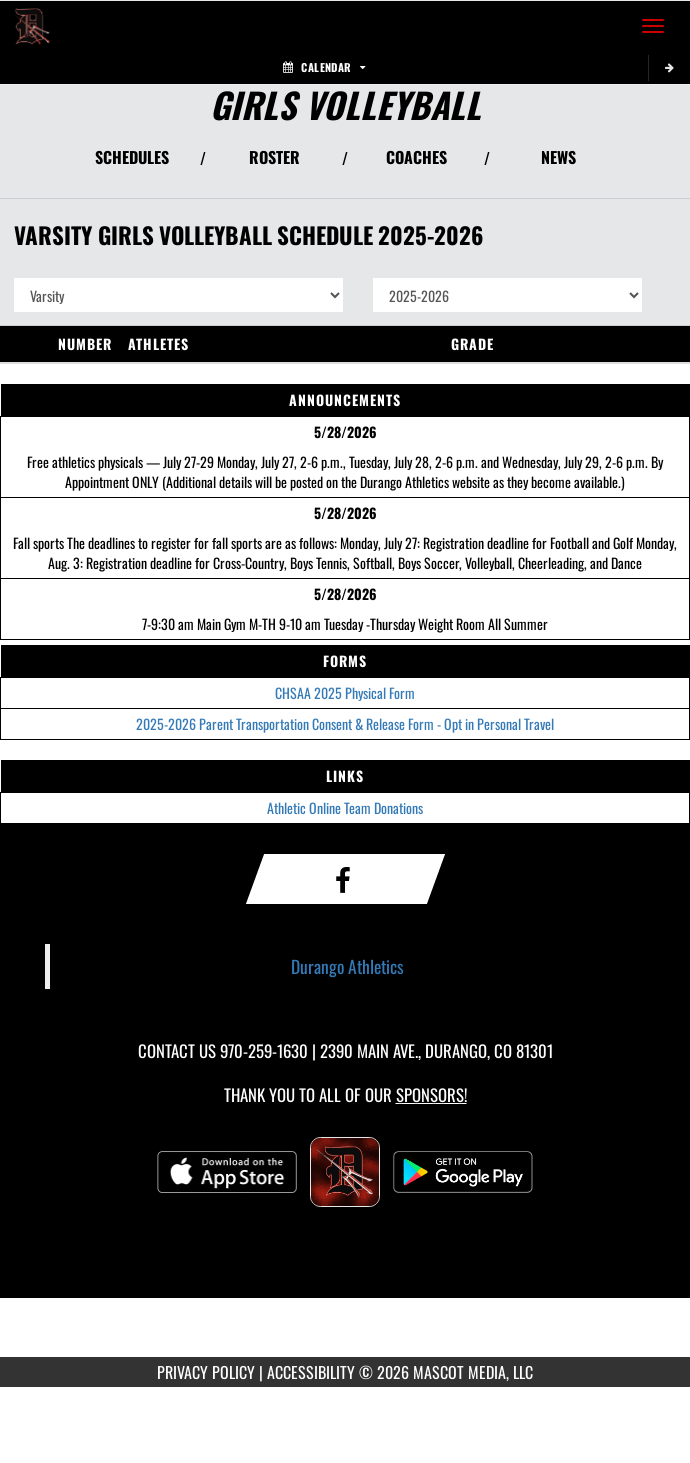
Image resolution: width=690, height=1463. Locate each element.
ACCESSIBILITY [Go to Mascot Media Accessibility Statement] (311, 1372)
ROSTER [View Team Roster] (274, 157)
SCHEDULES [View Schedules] (132, 157)
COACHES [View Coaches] (416, 157)
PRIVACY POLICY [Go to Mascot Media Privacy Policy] (206, 1372)
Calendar (324, 67)
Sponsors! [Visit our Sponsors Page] (431, 1094)
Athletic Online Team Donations (345, 807)
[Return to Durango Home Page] (30, 26)
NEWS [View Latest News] (558, 157)
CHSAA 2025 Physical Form (345, 692)
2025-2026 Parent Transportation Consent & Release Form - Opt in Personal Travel (345, 723)
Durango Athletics (347, 966)
